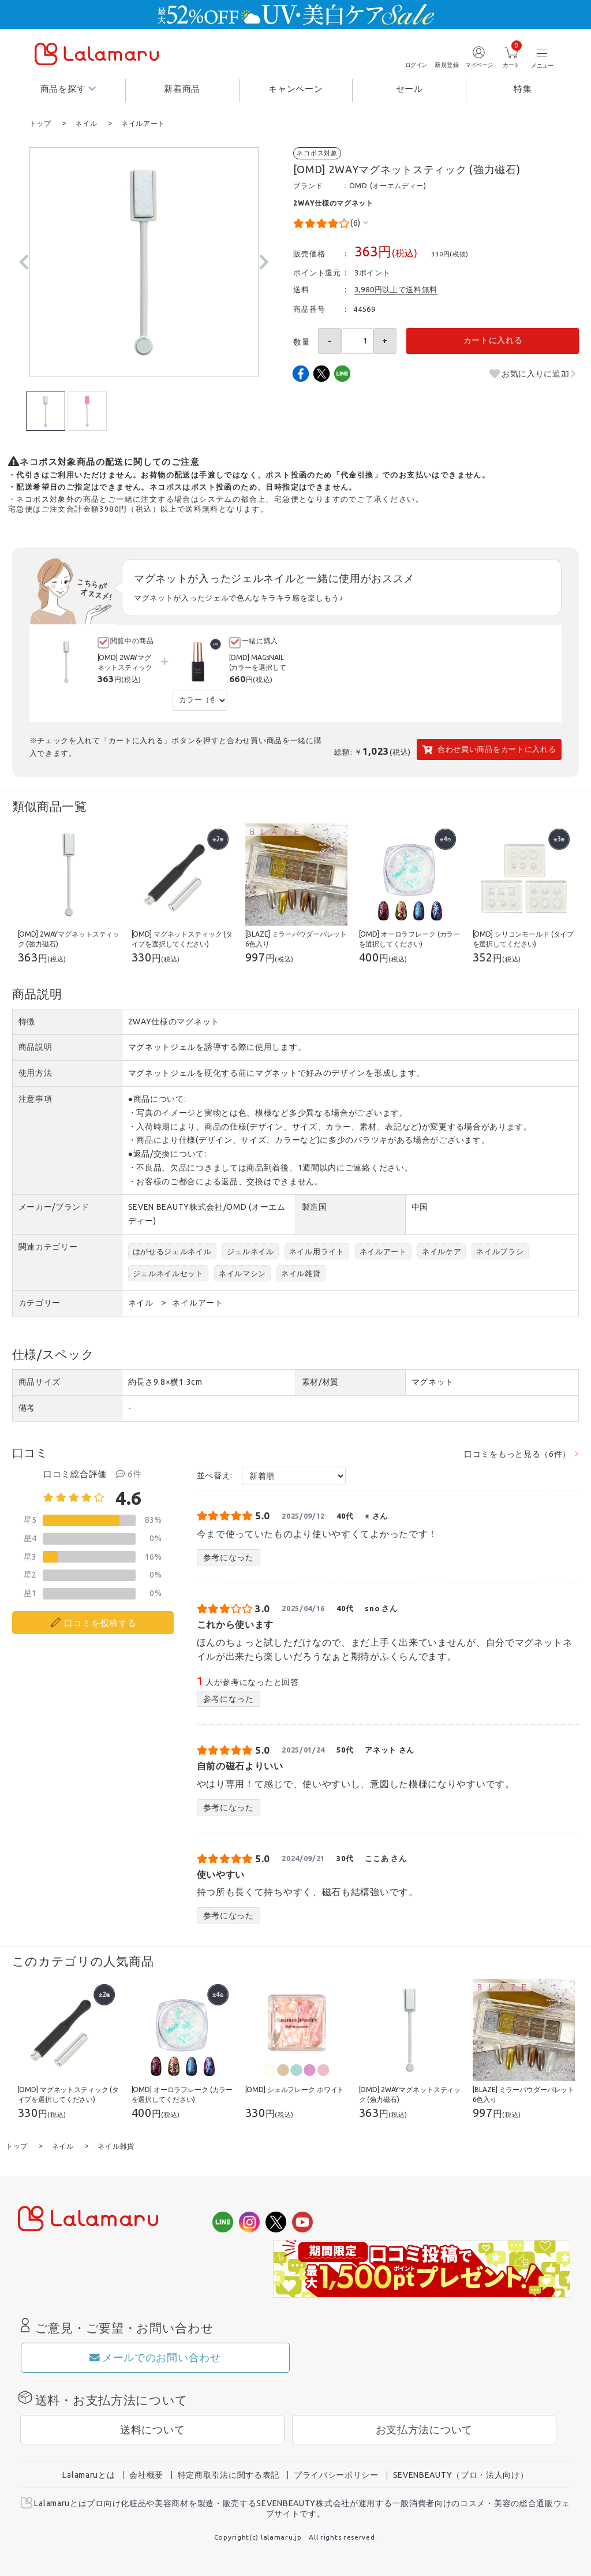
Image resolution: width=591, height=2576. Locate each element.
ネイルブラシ (499, 1251)
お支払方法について (424, 2428)
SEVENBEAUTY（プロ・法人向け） (461, 2473)
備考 (26, 1407)
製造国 (314, 1206)
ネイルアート (383, 1251)
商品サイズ (39, 1381)
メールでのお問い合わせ (154, 2356)
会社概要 (146, 2473)
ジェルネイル (250, 1251)
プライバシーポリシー (336, 2473)
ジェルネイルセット (168, 1273)
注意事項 (35, 1098)
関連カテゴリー (48, 1246)
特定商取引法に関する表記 (228, 2473)
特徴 (26, 1021)
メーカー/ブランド (53, 1206)
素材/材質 (320, 1381)
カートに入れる (493, 339)
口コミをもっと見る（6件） (517, 1453)
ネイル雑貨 (301, 1273)
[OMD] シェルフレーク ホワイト (295, 2089)
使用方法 (35, 1072)
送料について (152, 2428)
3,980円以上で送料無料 (395, 289)
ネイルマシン (242, 1273)
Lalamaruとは (88, 2473)
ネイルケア (442, 1251)
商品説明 (35, 1046)
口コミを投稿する (100, 1622)
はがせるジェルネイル (172, 1251)
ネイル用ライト (317, 1251)
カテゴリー (39, 1302)
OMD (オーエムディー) (388, 185)
